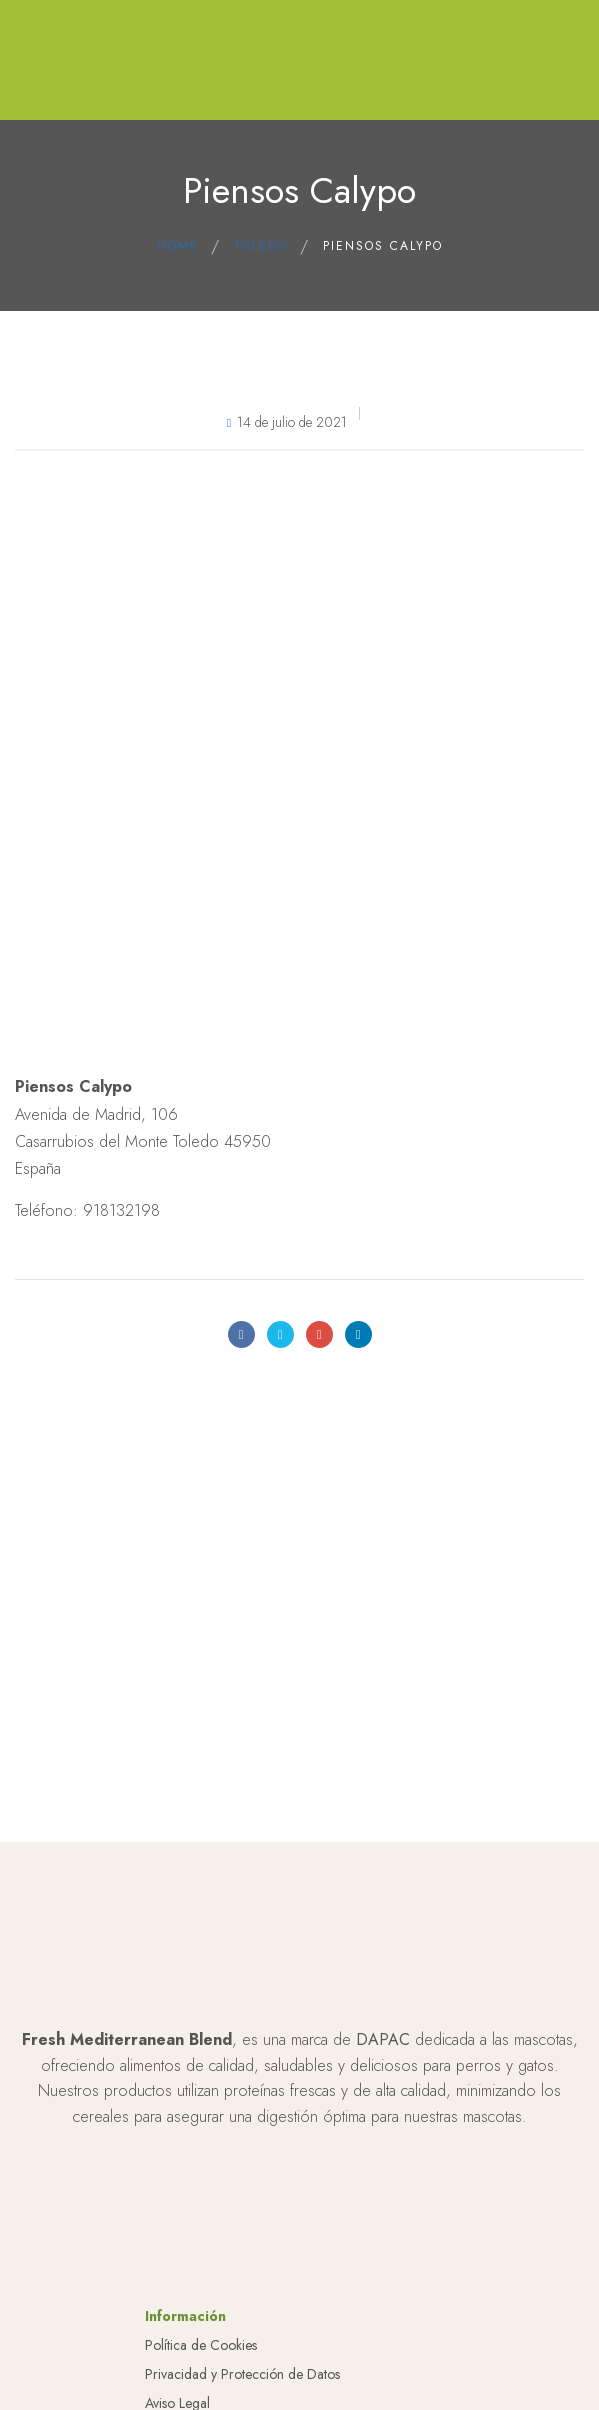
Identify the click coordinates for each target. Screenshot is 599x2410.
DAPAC (383, 2039)
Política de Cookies (201, 2345)
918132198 (121, 1210)
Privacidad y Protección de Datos (242, 2374)
